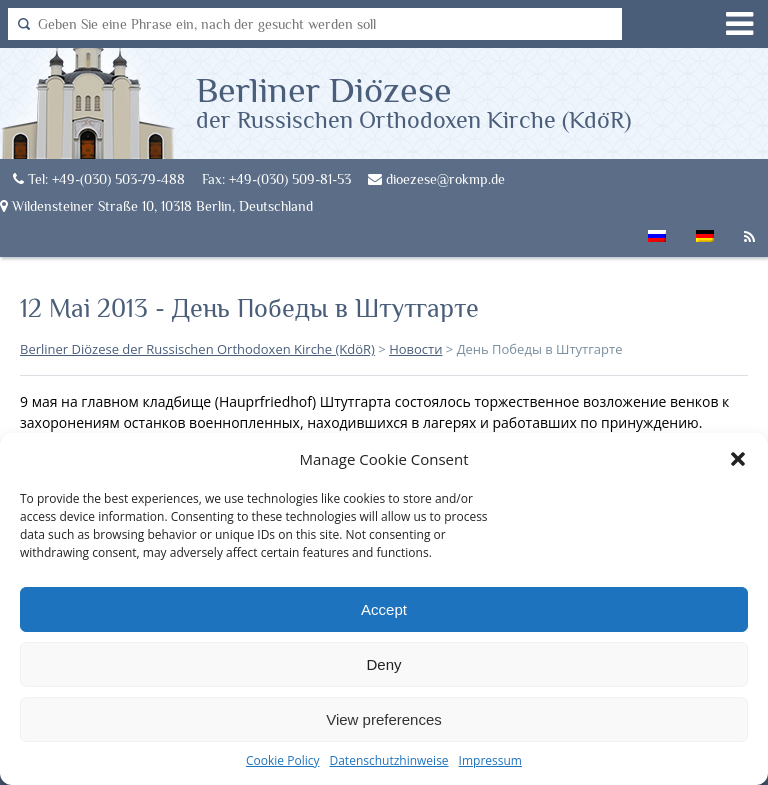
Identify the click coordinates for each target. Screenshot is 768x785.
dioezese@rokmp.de (436, 179)
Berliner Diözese (413, 101)
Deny (383, 664)
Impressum (490, 760)
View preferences (384, 719)
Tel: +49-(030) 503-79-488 (99, 179)
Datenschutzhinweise (388, 760)
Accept (384, 609)
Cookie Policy (282, 760)
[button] (738, 459)
